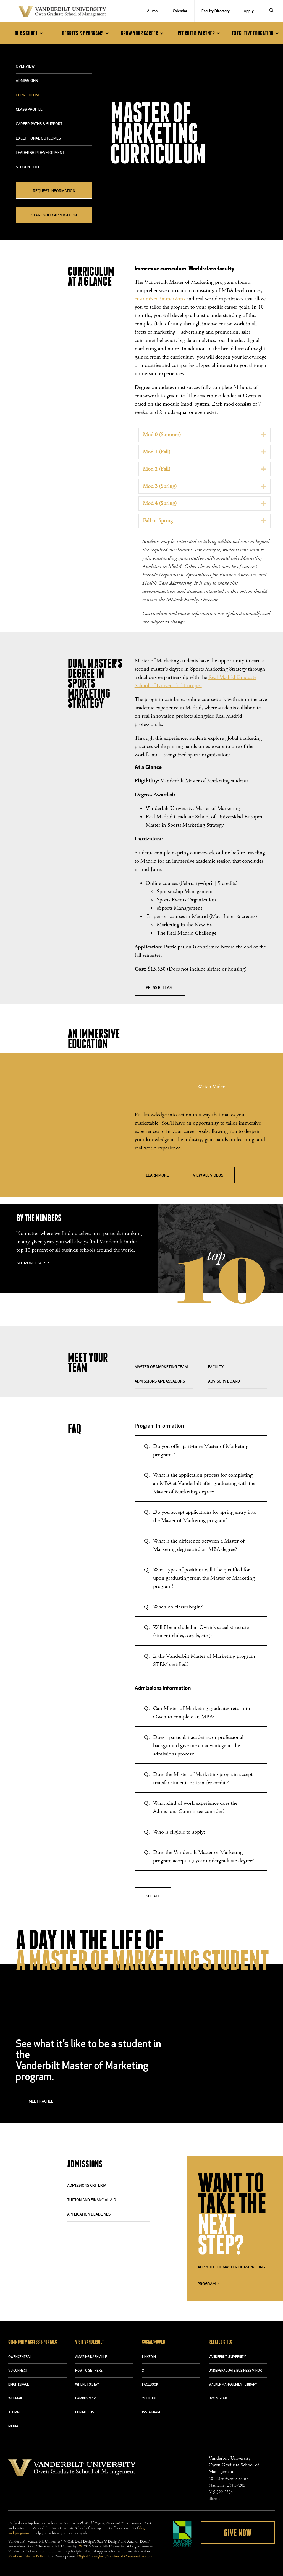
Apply (249, 11)
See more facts (33, 1263)
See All (153, 1896)
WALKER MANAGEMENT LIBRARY (233, 2384)
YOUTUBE (149, 2398)
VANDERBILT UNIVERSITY (227, 2357)
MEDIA (13, 2426)
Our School (30, 33)
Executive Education (256, 33)
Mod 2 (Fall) (156, 469)
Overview (25, 67)
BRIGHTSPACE (18, 2384)
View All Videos (208, 1176)
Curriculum (27, 95)
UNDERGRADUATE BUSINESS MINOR (235, 2371)
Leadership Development (40, 153)
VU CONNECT (18, 2371)
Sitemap (215, 2499)
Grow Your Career (143, 33)
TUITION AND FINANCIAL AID (91, 2200)
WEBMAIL (15, 2398)
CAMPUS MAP (85, 2398)
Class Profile (29, 110)
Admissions (27, 81)
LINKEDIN (149, 2357)
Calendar (180, 11)
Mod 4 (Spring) (160, 503)
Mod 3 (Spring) (160, 486)
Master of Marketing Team (161, 1367)
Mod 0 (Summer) (162, 435)
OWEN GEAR (218, 2398)
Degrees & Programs (86, 33)
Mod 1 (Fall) (156, 452)
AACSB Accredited (182, 2534)
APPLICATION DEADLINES (89, 2215)
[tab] (204, 435)
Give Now (238, 2533)
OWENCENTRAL (20, 2357)
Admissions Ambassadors (160, 1381)
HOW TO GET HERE (89, 2371)
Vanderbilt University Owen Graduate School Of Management (62, 12)
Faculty (216, 1367)
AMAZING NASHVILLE (91, 2357)
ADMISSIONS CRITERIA (86, 2186)
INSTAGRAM (151, 2412)
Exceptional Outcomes (38, 138)
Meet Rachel (41, 2102)
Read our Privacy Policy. (27, 2556)
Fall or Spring (158, 520)
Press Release (160, 988)
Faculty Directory (215, 11)
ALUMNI (14, 2412)
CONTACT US (84, 2412)
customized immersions (160, 299)
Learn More (157, 1176)
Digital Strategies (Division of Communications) (114, 2556)
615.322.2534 (221, 2492)
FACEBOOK (150, 2384)
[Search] (272, 11)
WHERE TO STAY (87, 2384)
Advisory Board (224, 1381)
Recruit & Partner (199, 33)
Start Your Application (54, 215)
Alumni (153, 11)
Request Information (54, 191)
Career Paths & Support (39, 124)
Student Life (28, 167)
